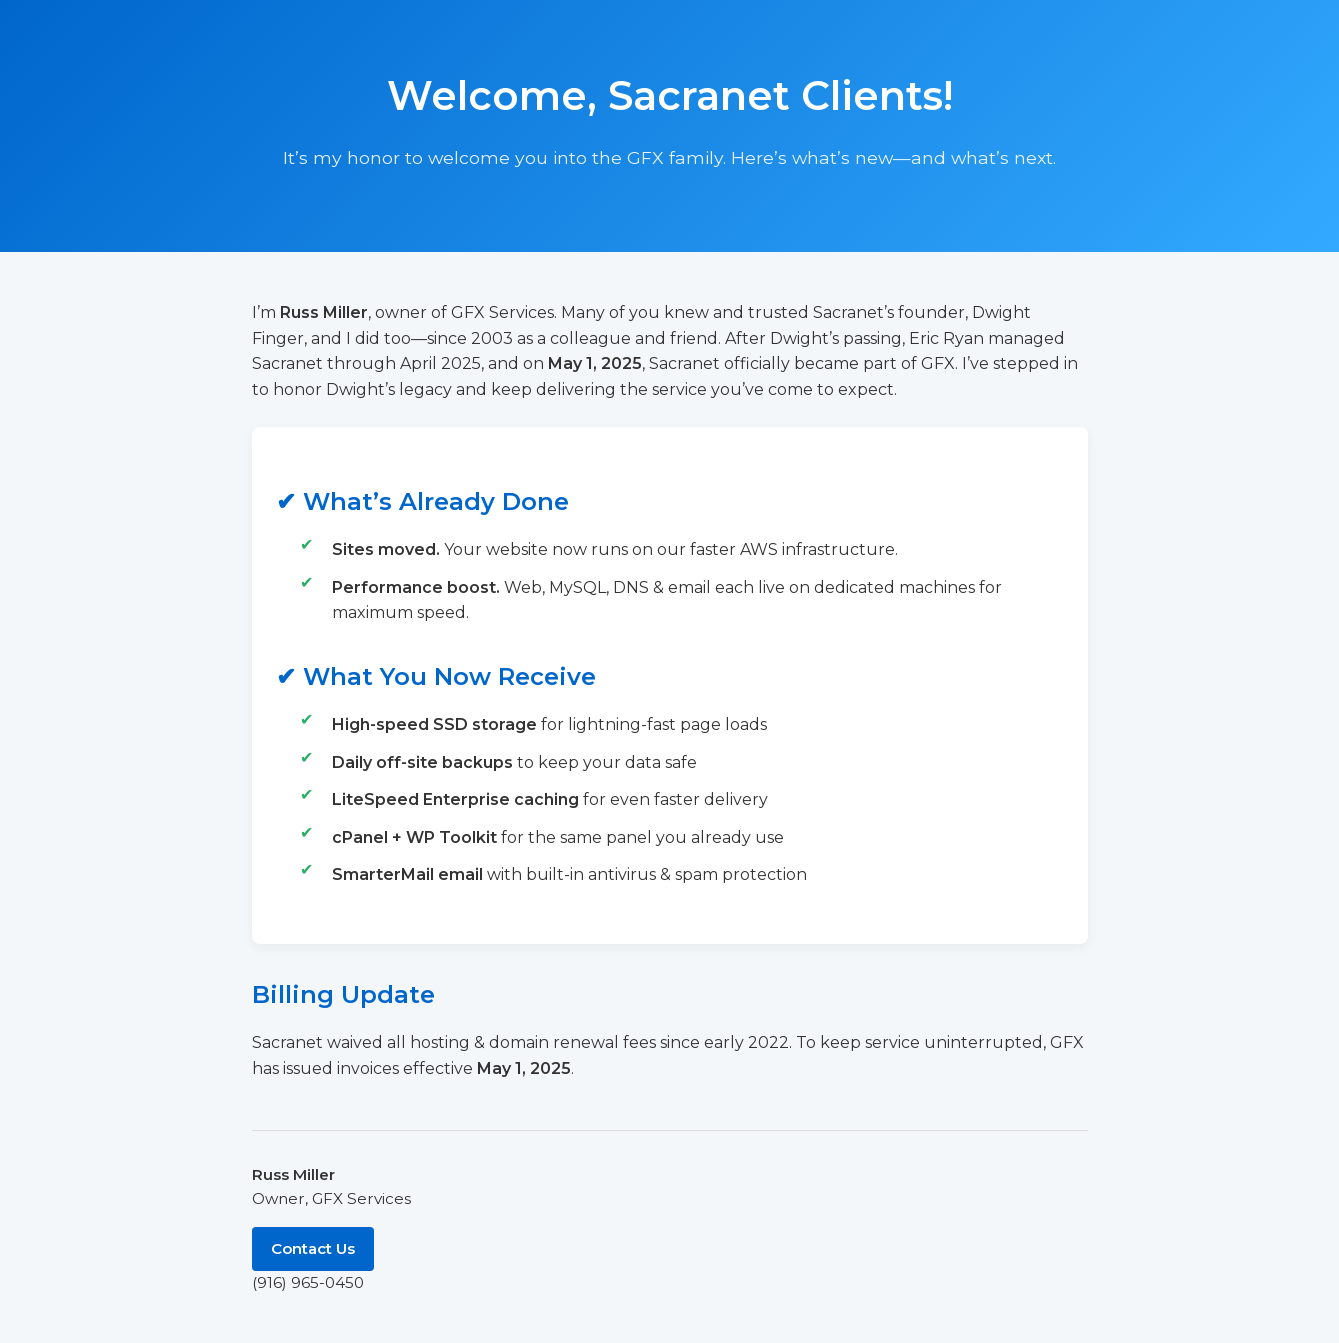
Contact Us (313, 1248)
